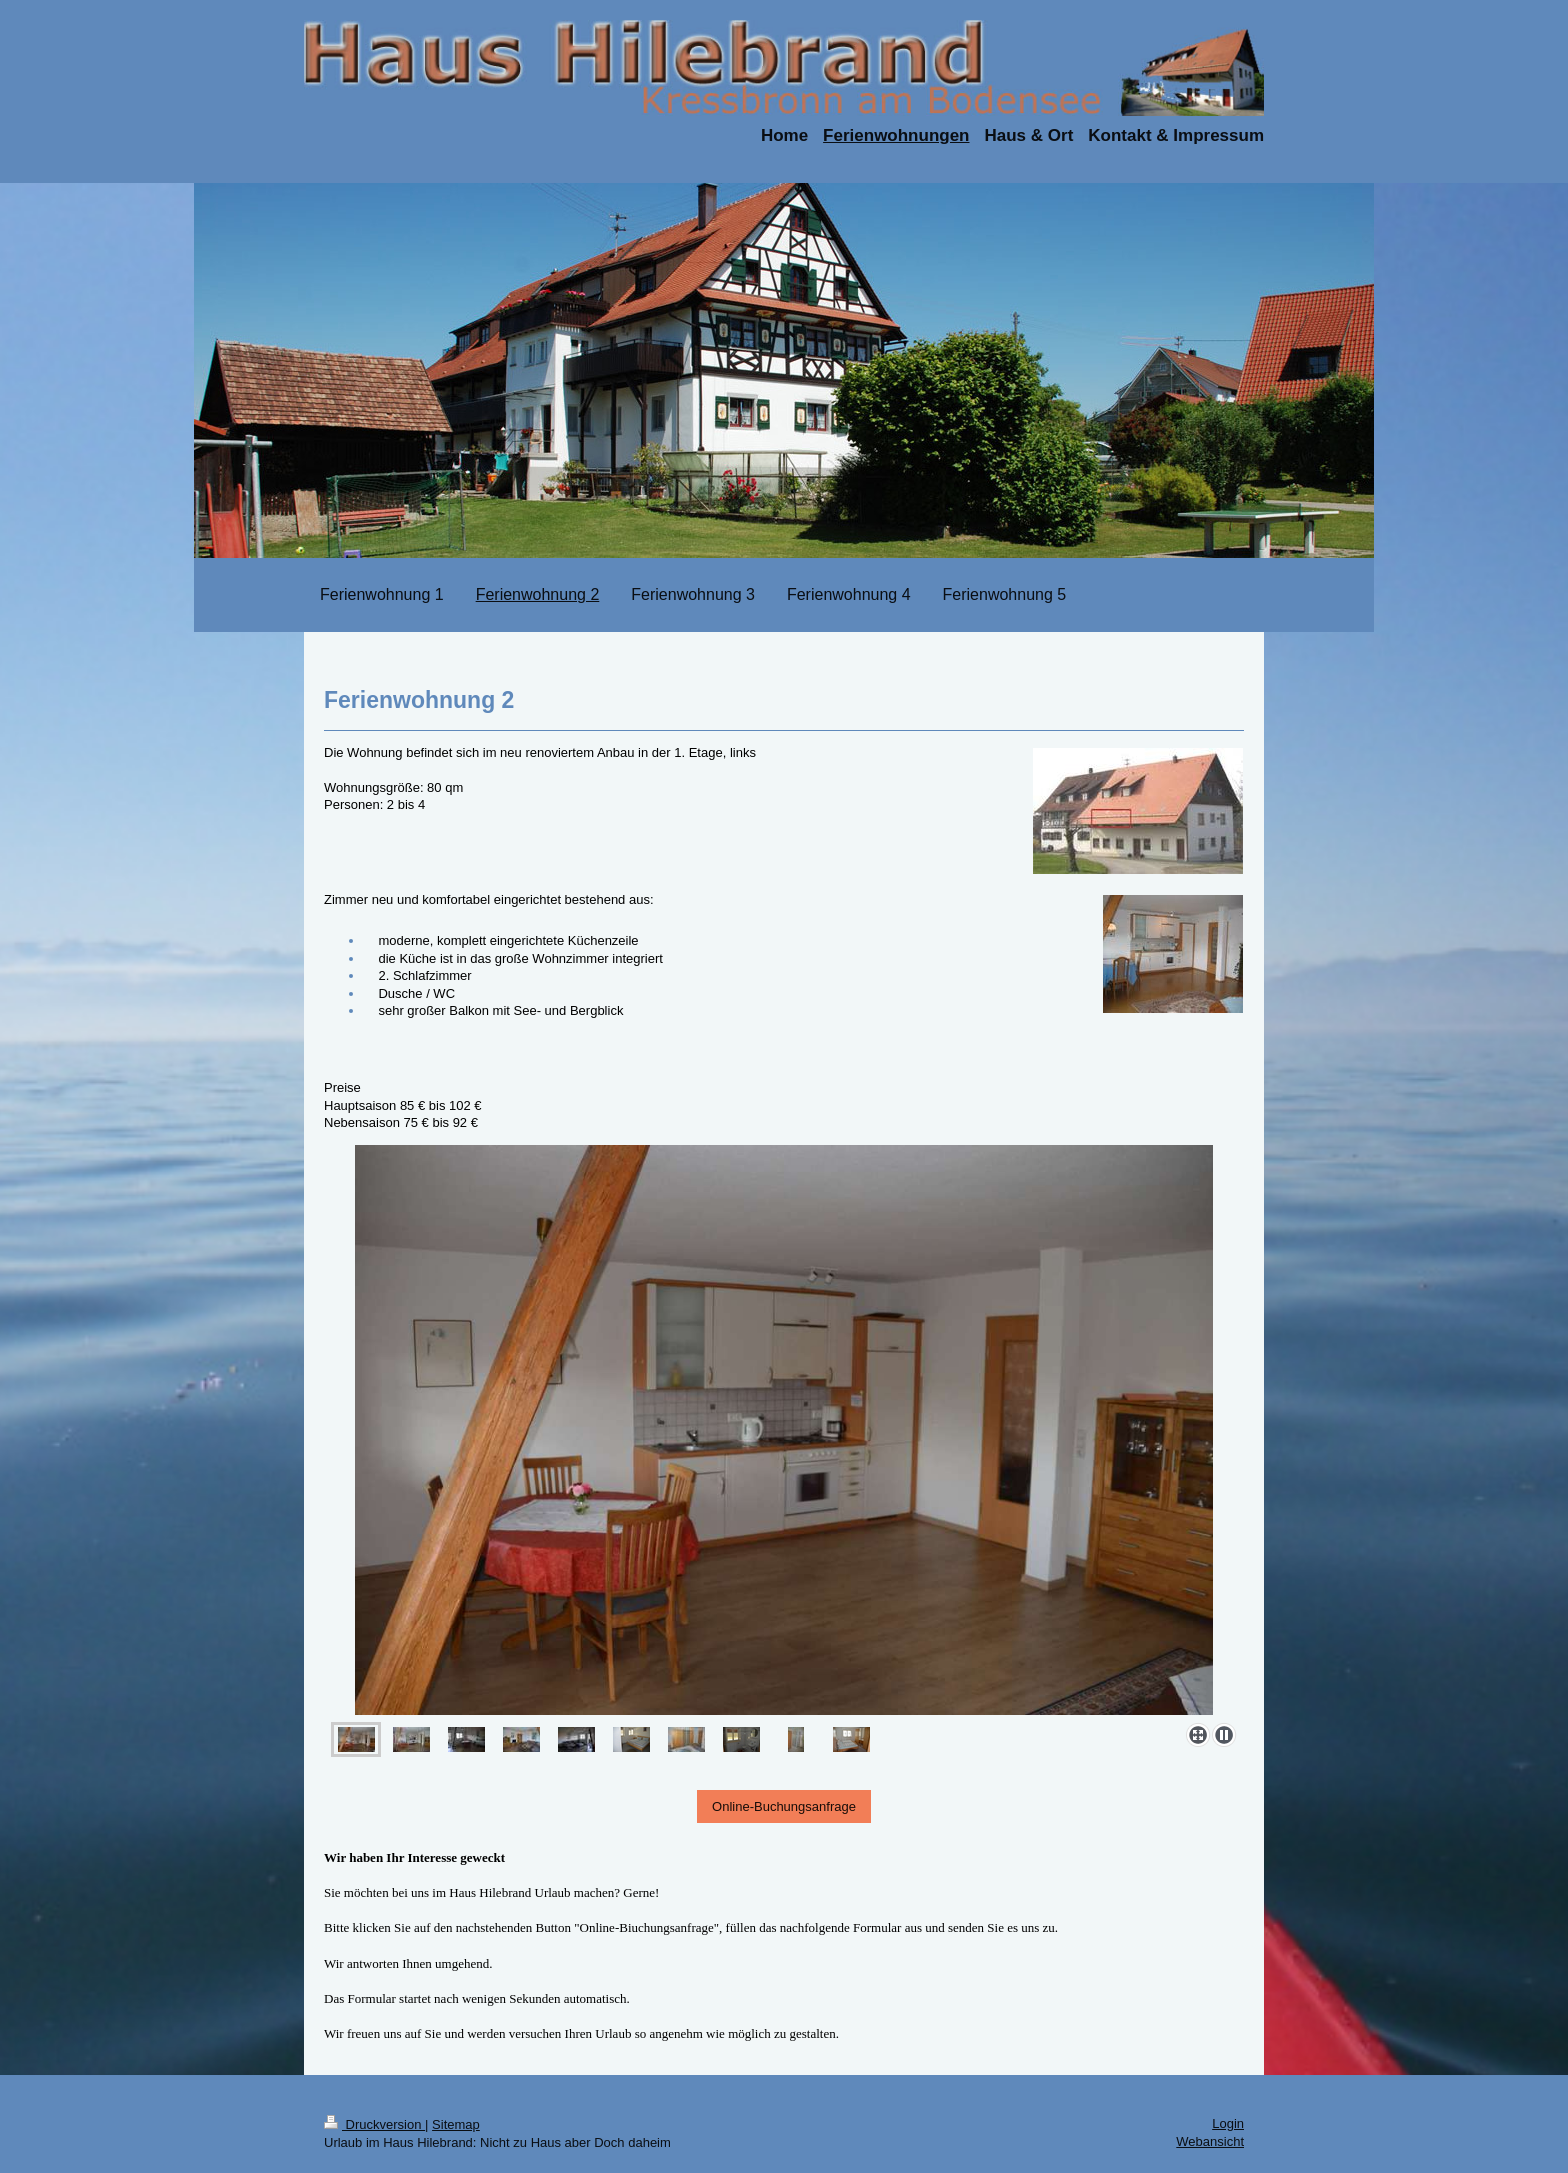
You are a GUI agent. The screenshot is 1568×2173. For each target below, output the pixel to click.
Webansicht (1210, 2141)
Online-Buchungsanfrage (784, 1806)
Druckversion (374, 2124)
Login (1228, 2123)
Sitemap (456, 2124)
